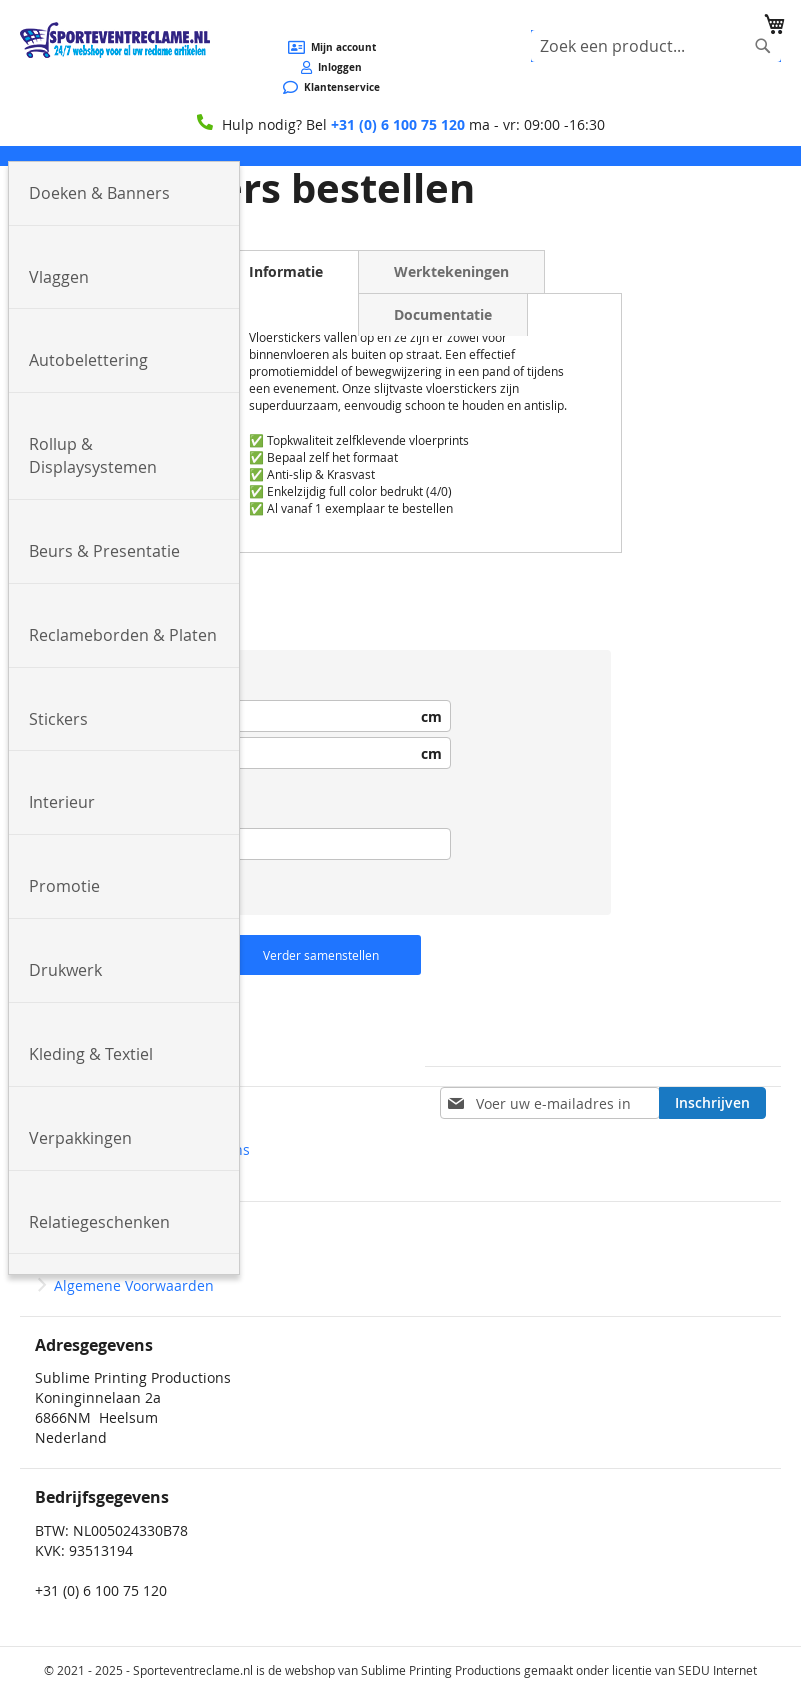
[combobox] (656, 46)
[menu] (400, 156)
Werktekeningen (451, 271)
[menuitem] (124, 194)
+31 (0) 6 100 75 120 (398, 124)
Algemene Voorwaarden (134, 1285)
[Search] (763, 46)
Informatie (286, 271)
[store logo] (115, 40)
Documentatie (443, 314)
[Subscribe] (712, 1103)
